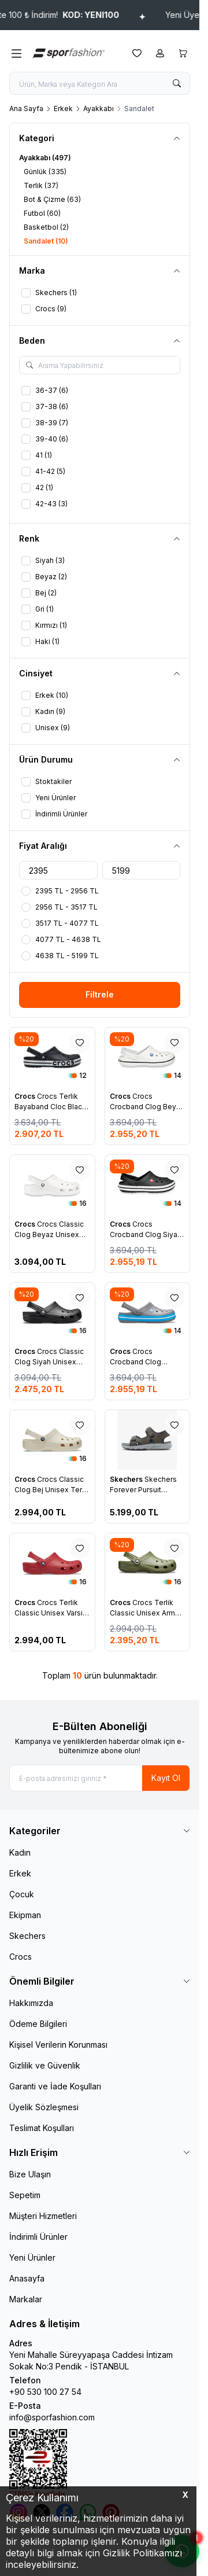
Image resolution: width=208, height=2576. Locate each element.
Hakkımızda (31, 2003)
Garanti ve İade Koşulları (55, 2086)
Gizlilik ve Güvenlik (44, 2065)
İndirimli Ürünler (38, 2237)
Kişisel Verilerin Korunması (58, 2044)
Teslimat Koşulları (41, 2128)
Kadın (20, 1852)
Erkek (63, 108)
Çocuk (21, 1894)
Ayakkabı (98, 108)
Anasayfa (26, 2278)
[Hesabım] (160, 53)
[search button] (177, 83)
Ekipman (25, 1915)
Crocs (25, 1096)
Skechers (127, 1479)
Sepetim (24, 2195)
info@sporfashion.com (52, 2417)
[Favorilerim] (137, 53)
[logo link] (76, 53)
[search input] (99, 83)
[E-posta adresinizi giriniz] (100, 1778)
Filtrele (100, 994)
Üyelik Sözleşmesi (44, 2107)
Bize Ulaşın (30, 2174)
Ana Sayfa (26, 108)
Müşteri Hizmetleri (43, 2216)
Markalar (25, 2299)
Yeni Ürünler (32, 2257)
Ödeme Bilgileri (38, 2024)
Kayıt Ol (165, 1778)
